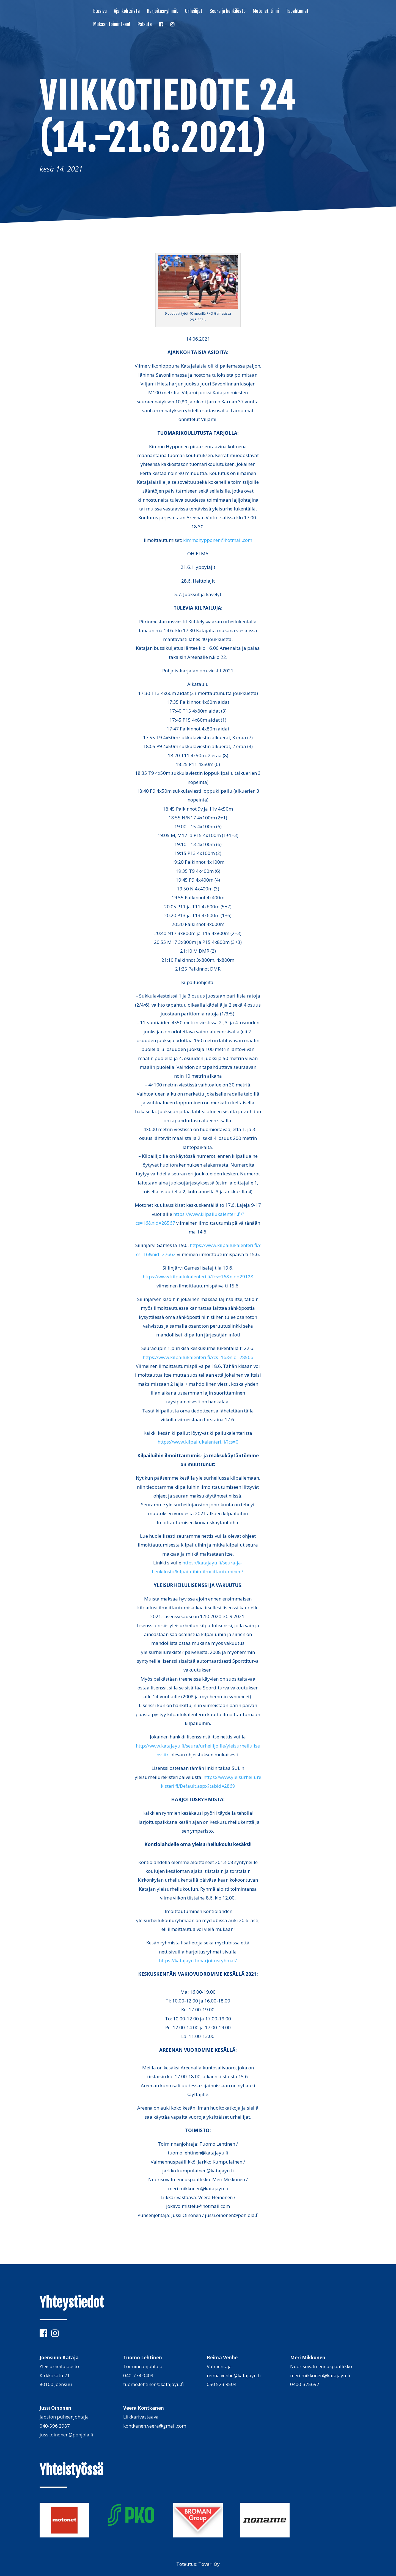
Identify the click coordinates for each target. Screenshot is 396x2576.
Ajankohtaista (127, 11)
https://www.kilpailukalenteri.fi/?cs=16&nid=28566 (198, 1357)
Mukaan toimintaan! (111, 24)
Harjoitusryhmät (162, 11)
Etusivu (100, 11)
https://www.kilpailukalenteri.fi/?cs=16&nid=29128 (198, 1276)
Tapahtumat (297, 11)
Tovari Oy (209, 2564)
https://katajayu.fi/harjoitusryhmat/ (198, 1960)
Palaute (145, 24)
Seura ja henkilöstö (228, 11)
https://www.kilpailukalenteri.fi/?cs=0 (198, 1442)
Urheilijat (193, 11)
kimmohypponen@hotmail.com (217, 540)
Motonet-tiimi (266, 11)
